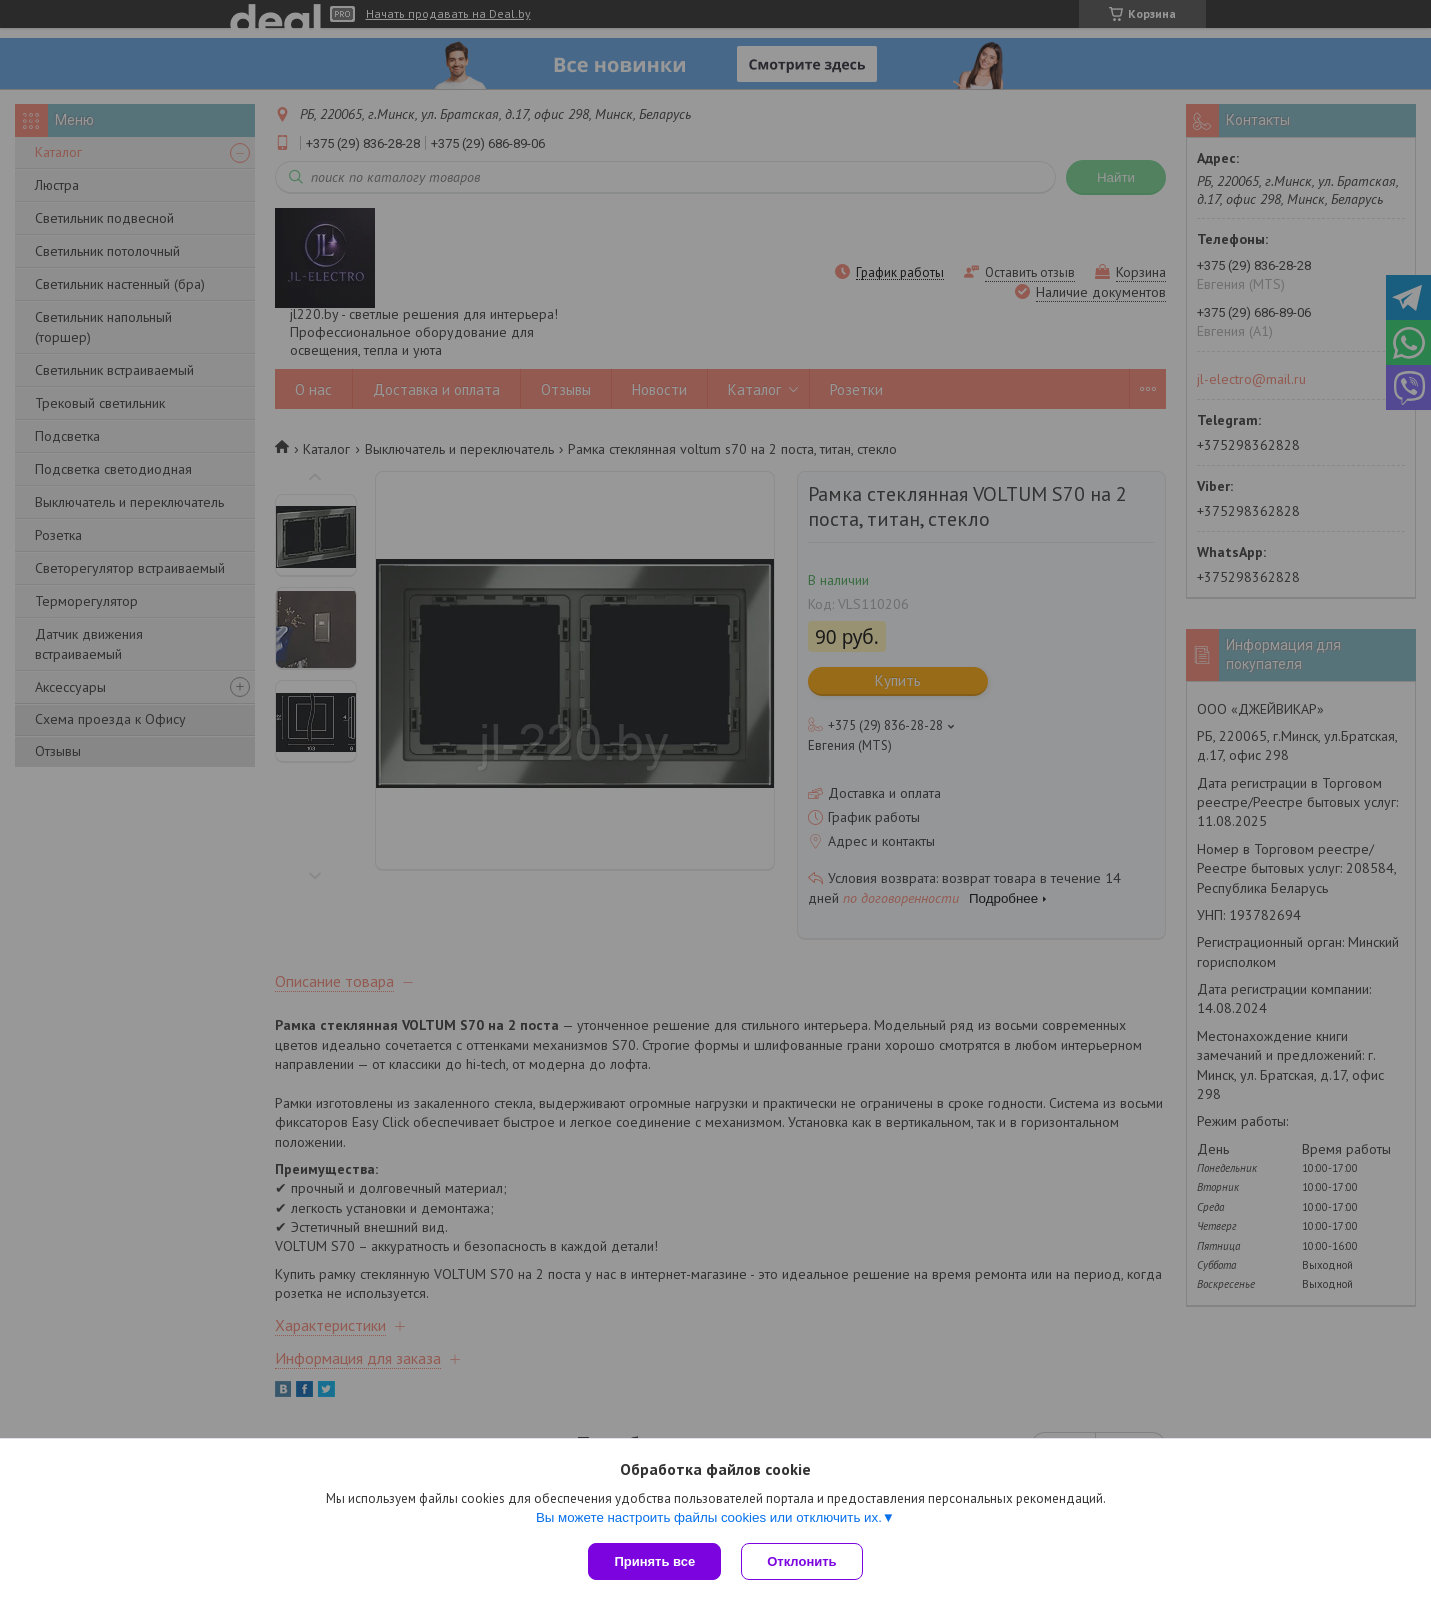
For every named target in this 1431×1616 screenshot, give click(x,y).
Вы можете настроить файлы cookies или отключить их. (709, 1517)
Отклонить (801, 1561)
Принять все (654, 1561)
